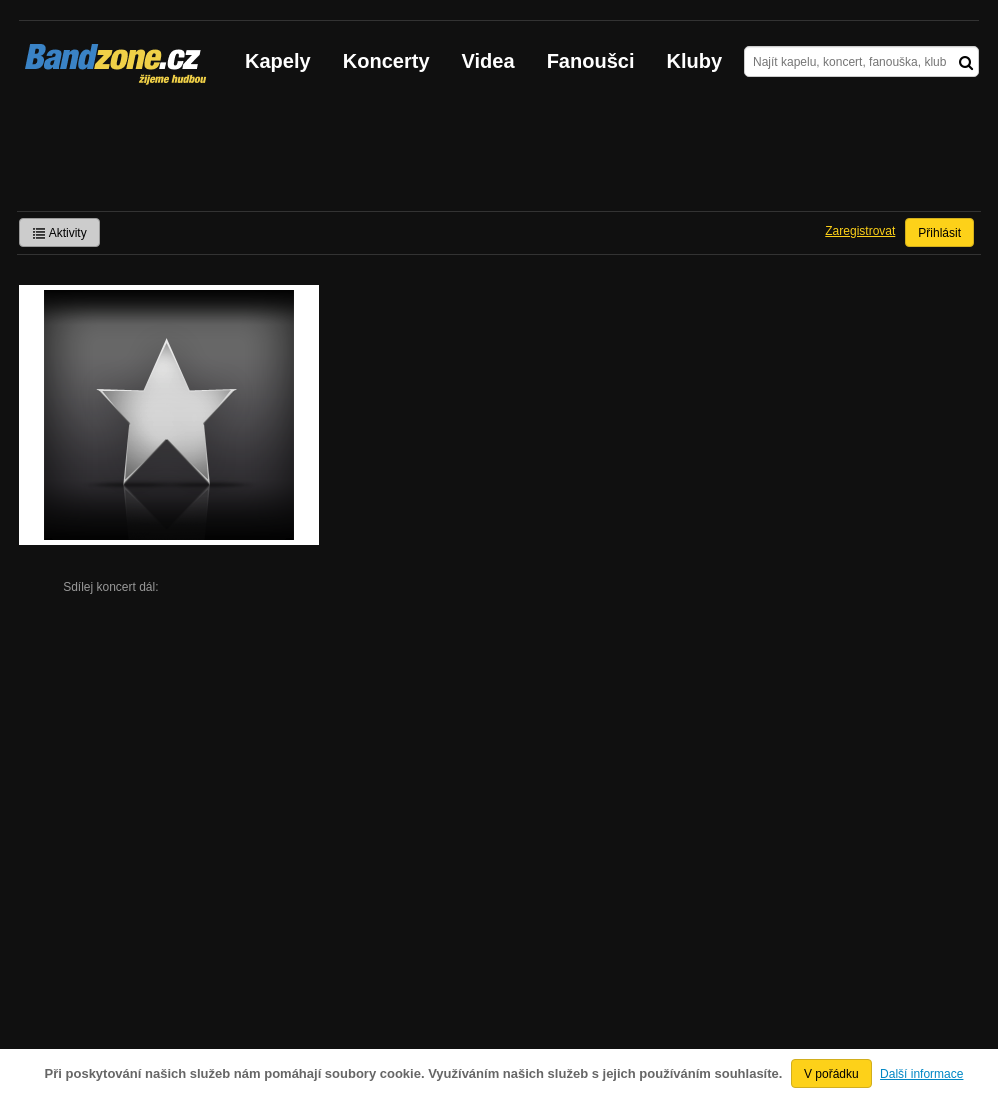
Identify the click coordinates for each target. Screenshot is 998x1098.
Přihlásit (939, 233)
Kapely (278, 61)
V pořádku (831, 1074)
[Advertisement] (499, 156)
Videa (488, 61)
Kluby (695, 61)
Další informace (921, 1074)
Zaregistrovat (860, 231)
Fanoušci (591, 61)
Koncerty (386, 61)
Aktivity (59, 233)
